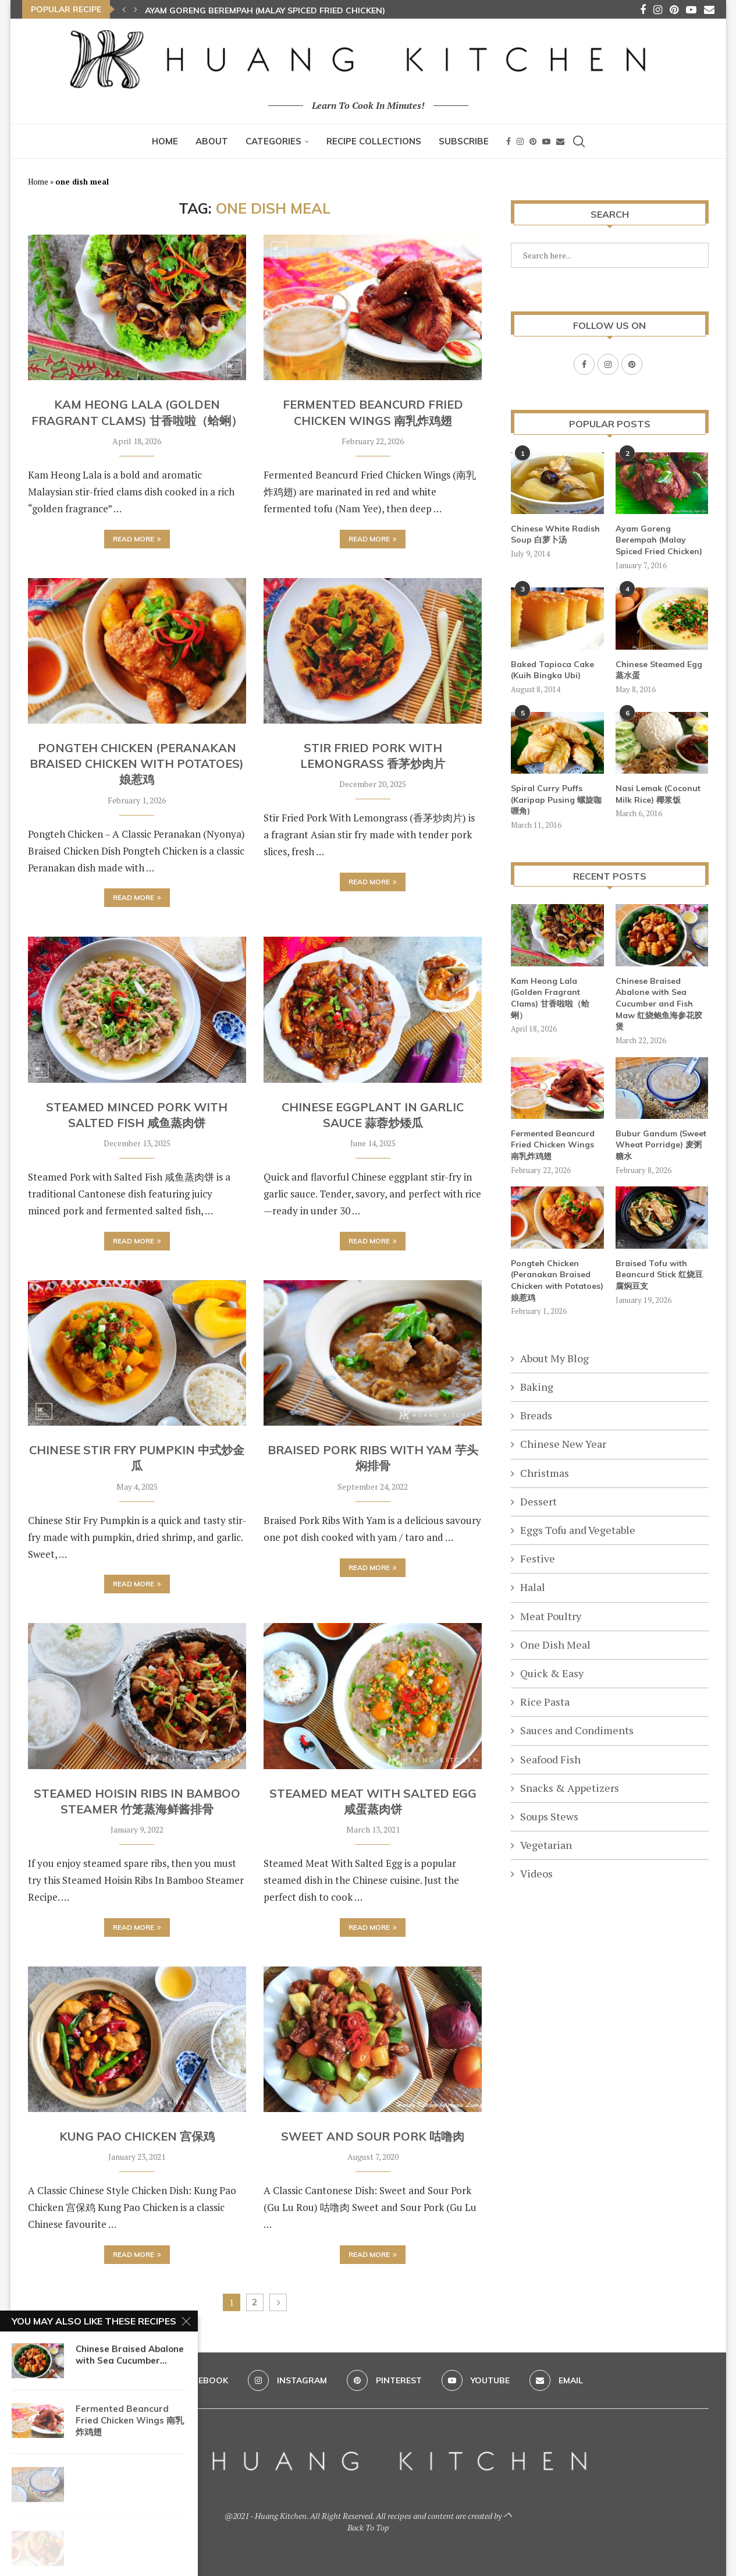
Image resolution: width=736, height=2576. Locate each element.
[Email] (709, 9)
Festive (537, 1558)
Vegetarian (546, 1844)
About (211, 141)
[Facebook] (643, 9)
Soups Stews (549, 1816)
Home (165, 141)
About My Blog (554, 1358)
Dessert (538, 1501)
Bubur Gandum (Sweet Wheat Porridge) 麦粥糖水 (661, 1144)
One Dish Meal (555, 1644)
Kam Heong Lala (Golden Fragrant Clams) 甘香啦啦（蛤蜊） (550, 997)
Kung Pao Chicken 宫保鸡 (137, 2136)
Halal (532, 1586)
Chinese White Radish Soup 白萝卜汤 (555, 534)
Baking (536, 1386)
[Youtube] (691, 9)
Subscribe (464, 141)
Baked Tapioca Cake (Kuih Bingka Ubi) (552, 669)
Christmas (544, 1472)
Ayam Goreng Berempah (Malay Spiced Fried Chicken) (265, 10)
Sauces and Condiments (577, 1730)
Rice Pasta (545, 1701)
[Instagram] (657, 9)
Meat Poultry (550, 1615)
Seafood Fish (550, 1759)
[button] (124, 9)
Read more (137, 538)
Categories (273, 141)
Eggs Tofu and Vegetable (577, 1529)
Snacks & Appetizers (569, 1787)
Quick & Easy (552, 1672)
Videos (536, 1873)
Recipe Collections (373, 141)
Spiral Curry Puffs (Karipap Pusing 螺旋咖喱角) (556, 799)
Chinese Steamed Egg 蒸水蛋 (659, 669)
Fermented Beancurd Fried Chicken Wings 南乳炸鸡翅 (553, 1144)
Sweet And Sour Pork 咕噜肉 (372, 2136)
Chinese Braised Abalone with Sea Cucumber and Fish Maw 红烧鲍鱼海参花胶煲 (659, 1003)
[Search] (579, 141)
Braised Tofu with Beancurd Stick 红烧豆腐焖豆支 (659, 1274)
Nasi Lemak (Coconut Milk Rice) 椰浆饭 (658, 793)
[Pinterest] (674, 9)
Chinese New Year (563, 1443)
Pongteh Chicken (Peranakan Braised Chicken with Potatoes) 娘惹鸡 (137, 763)
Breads (536, 1415)
